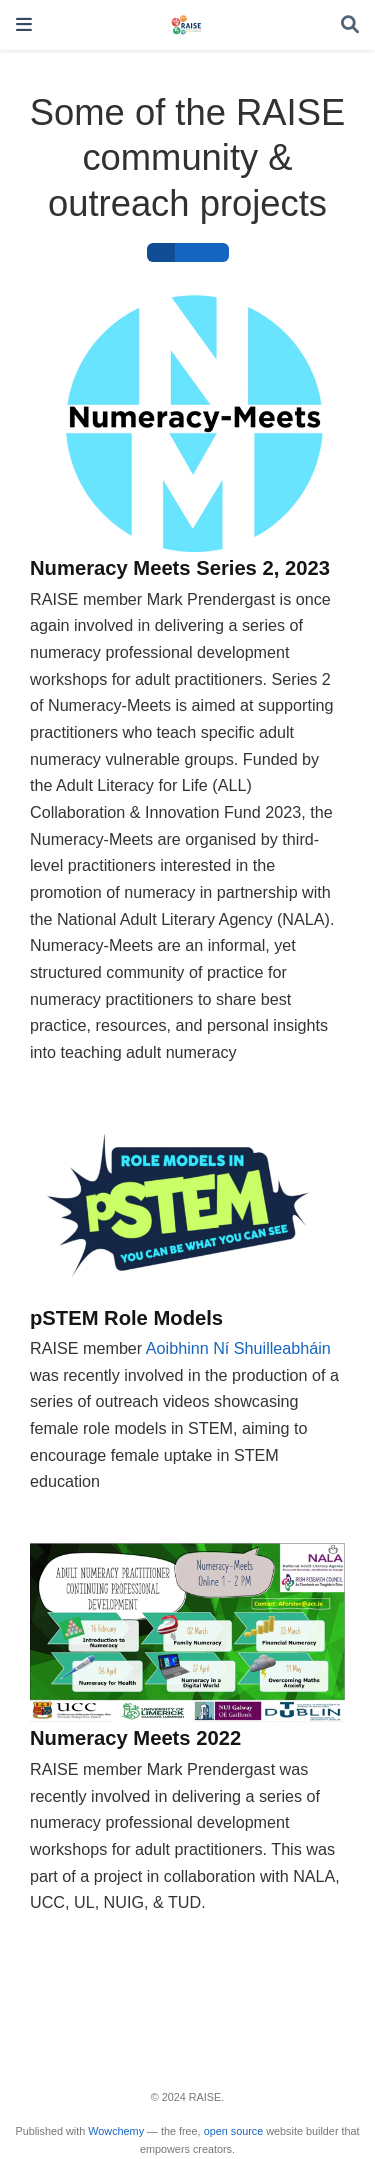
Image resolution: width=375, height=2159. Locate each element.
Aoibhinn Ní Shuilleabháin (238, 1348)
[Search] (350, 25)
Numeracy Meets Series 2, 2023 (180, 568)
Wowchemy (116, 2131)
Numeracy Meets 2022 (135, 1738)
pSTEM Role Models (126, 1318)
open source (234, 2131)
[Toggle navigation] (24, 24)
